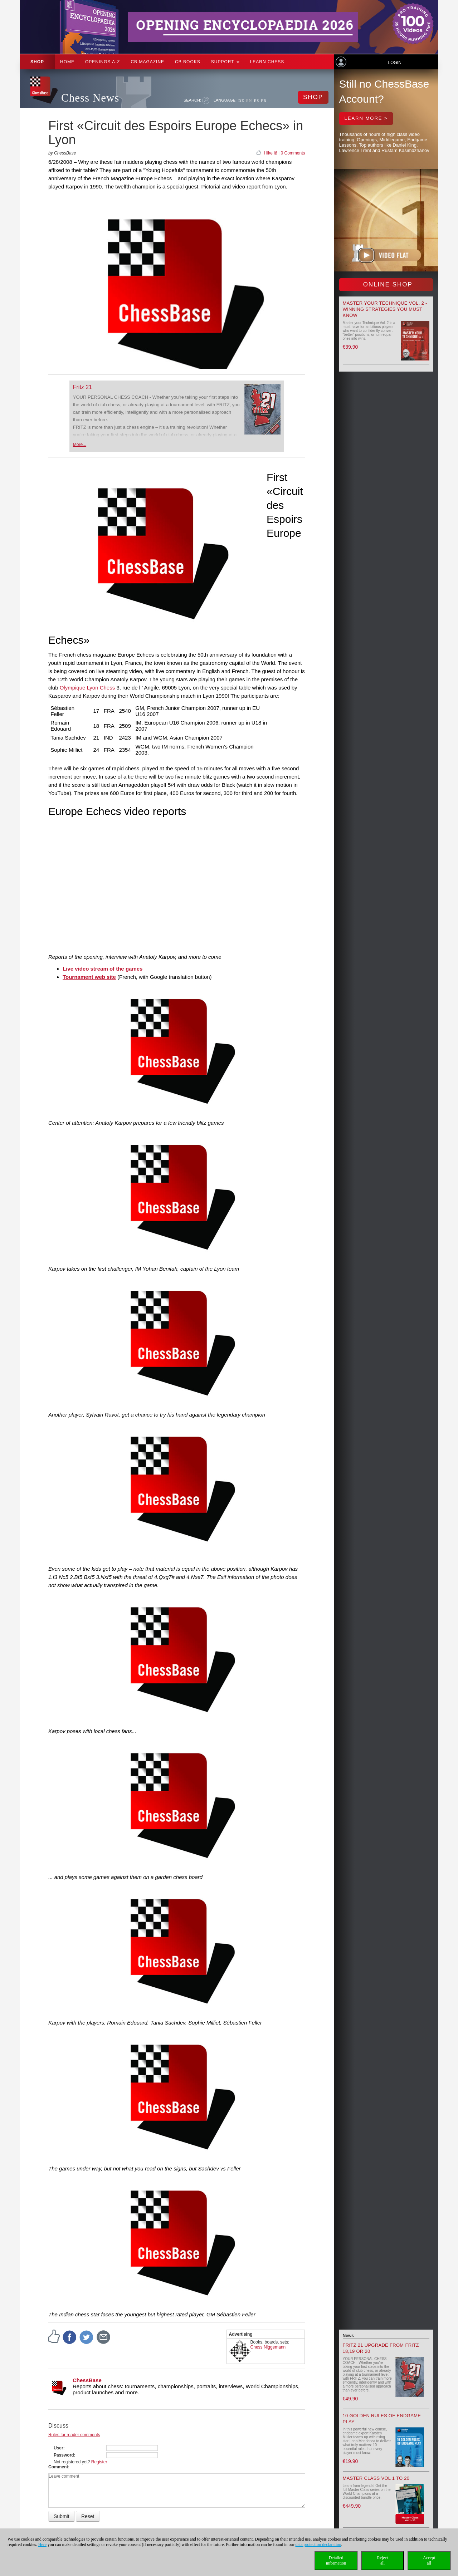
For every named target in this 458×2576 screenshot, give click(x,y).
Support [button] (225, 61)
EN (249, 100)
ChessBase (87, 2380)
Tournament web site (89, 977)
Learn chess (267, 61)
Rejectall (382, 2560)
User (58, 2447)
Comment (58, 2466)
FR (263, 100)
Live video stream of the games (102, 969)
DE (241, 100)
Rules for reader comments (74, 2434)
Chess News (90, 98)
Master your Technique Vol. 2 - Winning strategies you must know (385, 309)
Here (42, 2544)
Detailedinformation (336, 2560)
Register (99, 2461)
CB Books (187, 61)
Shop (37, 61)
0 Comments (293, 153)
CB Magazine (147, 61)
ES (256, 100)
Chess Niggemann (268, 2347)
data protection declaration (318, 2544)
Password (64, 2455)
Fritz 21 (82, 387)
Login (394, 62)
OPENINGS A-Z (102, 61)
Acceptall (429, 2560)
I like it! (270, 153)
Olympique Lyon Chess (87, 688)
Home (67, 61)
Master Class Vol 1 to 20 (376, 2478)
